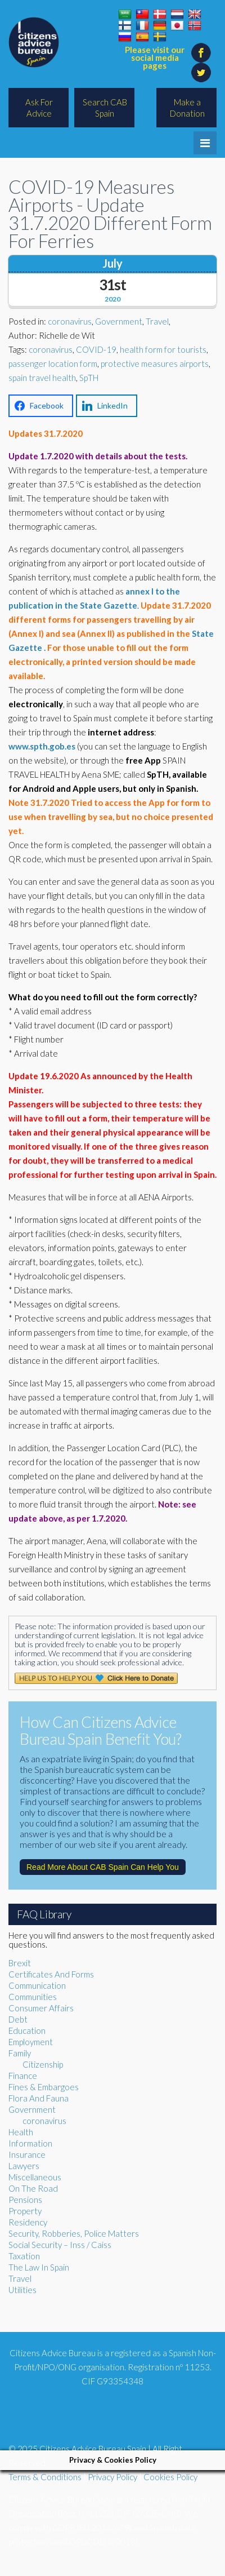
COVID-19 (96, 349)
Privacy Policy (112, 2477)
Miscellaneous (34, 2177)
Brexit (19, 1963)
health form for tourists (163, 349)
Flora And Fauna (38, 2098)
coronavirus (70, 321)
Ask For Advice (39, 107)
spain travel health (42, 378)
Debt (18, 2019)
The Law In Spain (38, 2267)
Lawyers (23, 2166)
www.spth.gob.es (41, 746)
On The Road (33, 2188)
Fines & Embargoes (43, 2087)
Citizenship (42, 2064)
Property (25, 2211)
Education (27, 2030)
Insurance (27, 2154)
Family (19, 2053)
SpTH (88, 378)
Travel (157, 321)
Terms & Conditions (45, 2477)
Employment (30, 2042)
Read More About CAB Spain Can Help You (102, 1867)
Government (118, 321)
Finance (22, 2075)
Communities (32, 1997)
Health (20, 2132)
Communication (37, 1985)
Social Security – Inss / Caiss (59, 2245)
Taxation (24, 2256)
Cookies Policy (170, 2477)
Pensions (25, 2199)
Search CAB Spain (105, 107)
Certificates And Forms (51, 1974)
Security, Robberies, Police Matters (73, 2233)
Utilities (22, 2290)
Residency (27, 2222)
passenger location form (52, 363)
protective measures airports (155, 363)
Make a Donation (187, 107)
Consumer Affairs (41, 2008)
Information (30, 2143)
